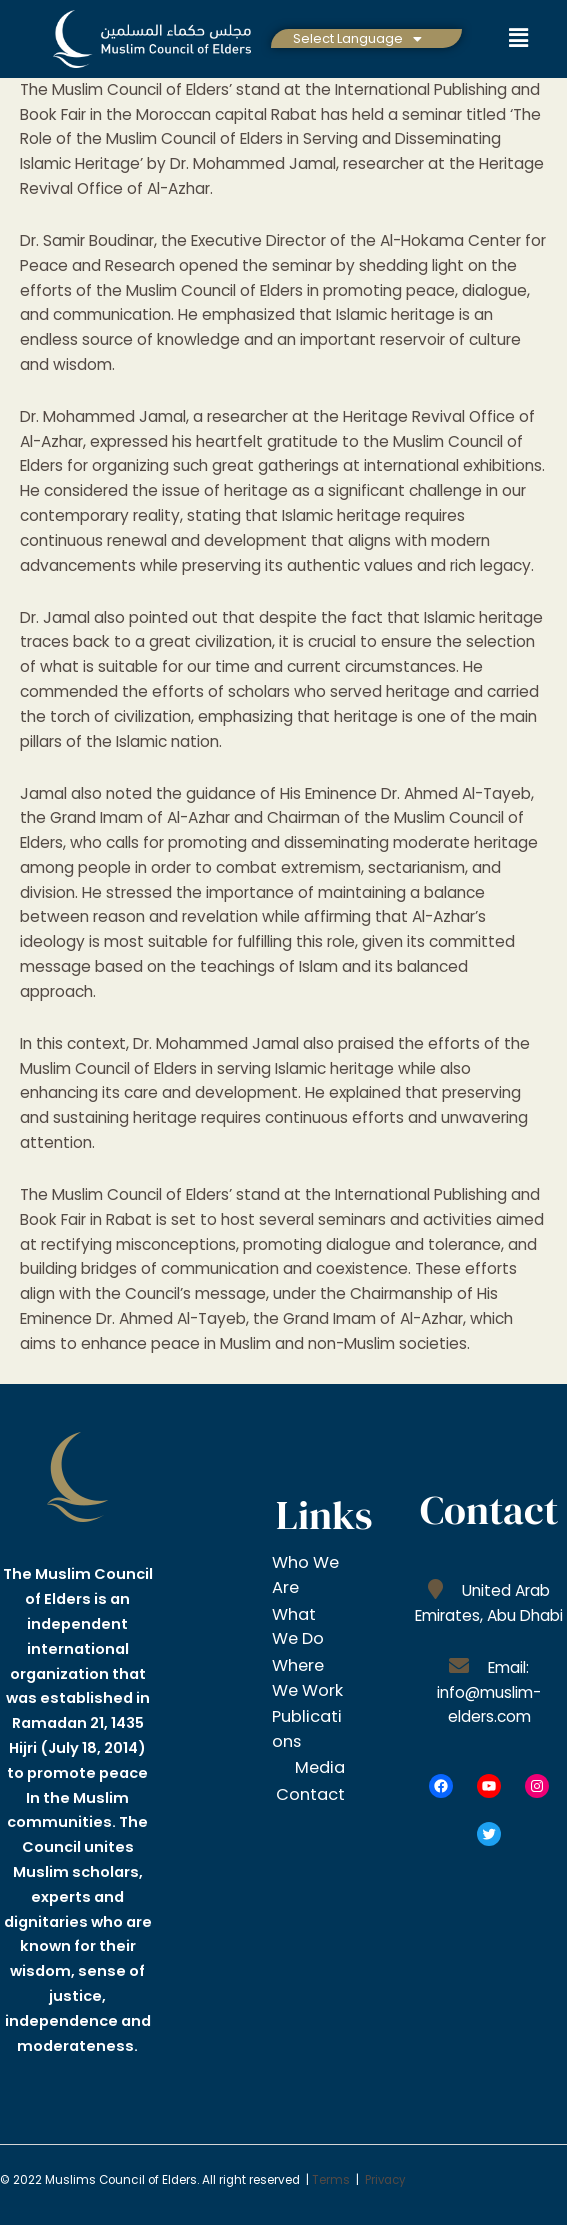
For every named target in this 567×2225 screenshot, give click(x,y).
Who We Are (304, 1575)
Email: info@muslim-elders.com (489, 1692)
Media (316, 1785)
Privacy (386, 2180)
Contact (307, 1823)
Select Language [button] (357, 38)
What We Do (302, 1624)
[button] (357, 38)
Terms (331, 2180)
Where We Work (302, 1686)
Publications (305, 1748)
